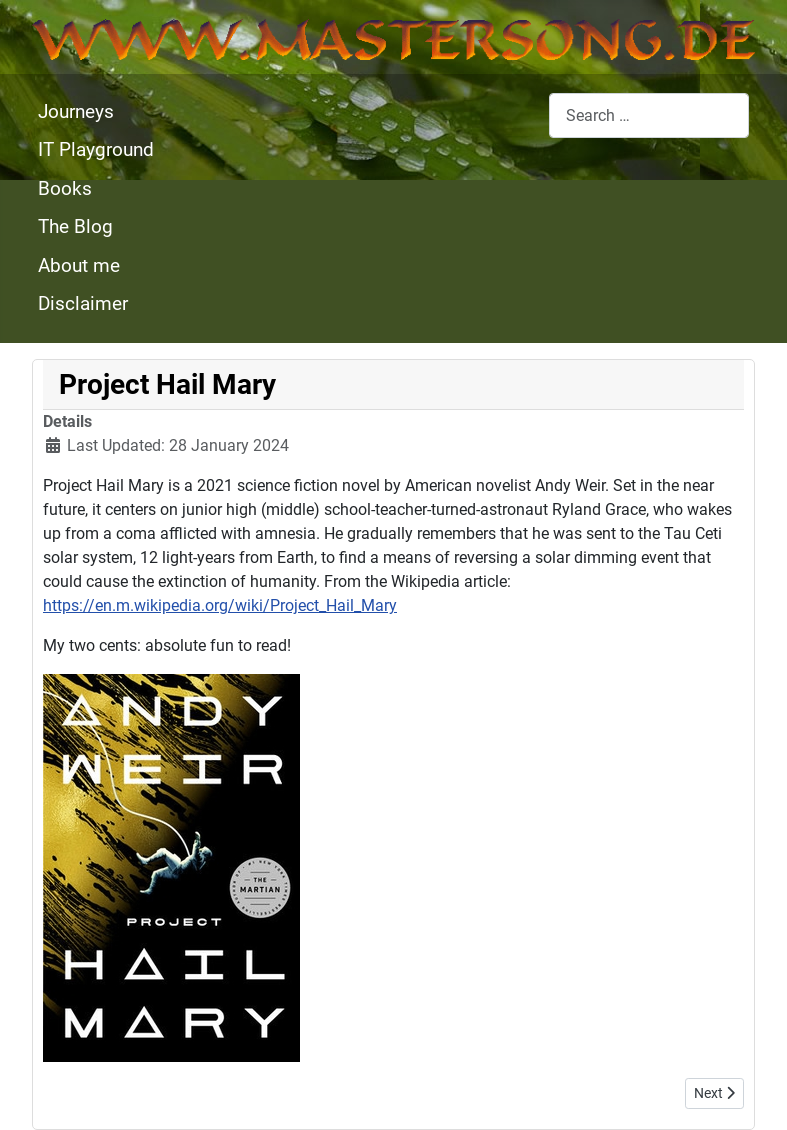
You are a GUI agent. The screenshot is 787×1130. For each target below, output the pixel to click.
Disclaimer (83, 303)
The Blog (75, 226)
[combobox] (649, 115)
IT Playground (96, 149)
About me (79, 265)
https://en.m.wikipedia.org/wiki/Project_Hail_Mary (220, 605)
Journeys (76, 111)
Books (65, 188)
